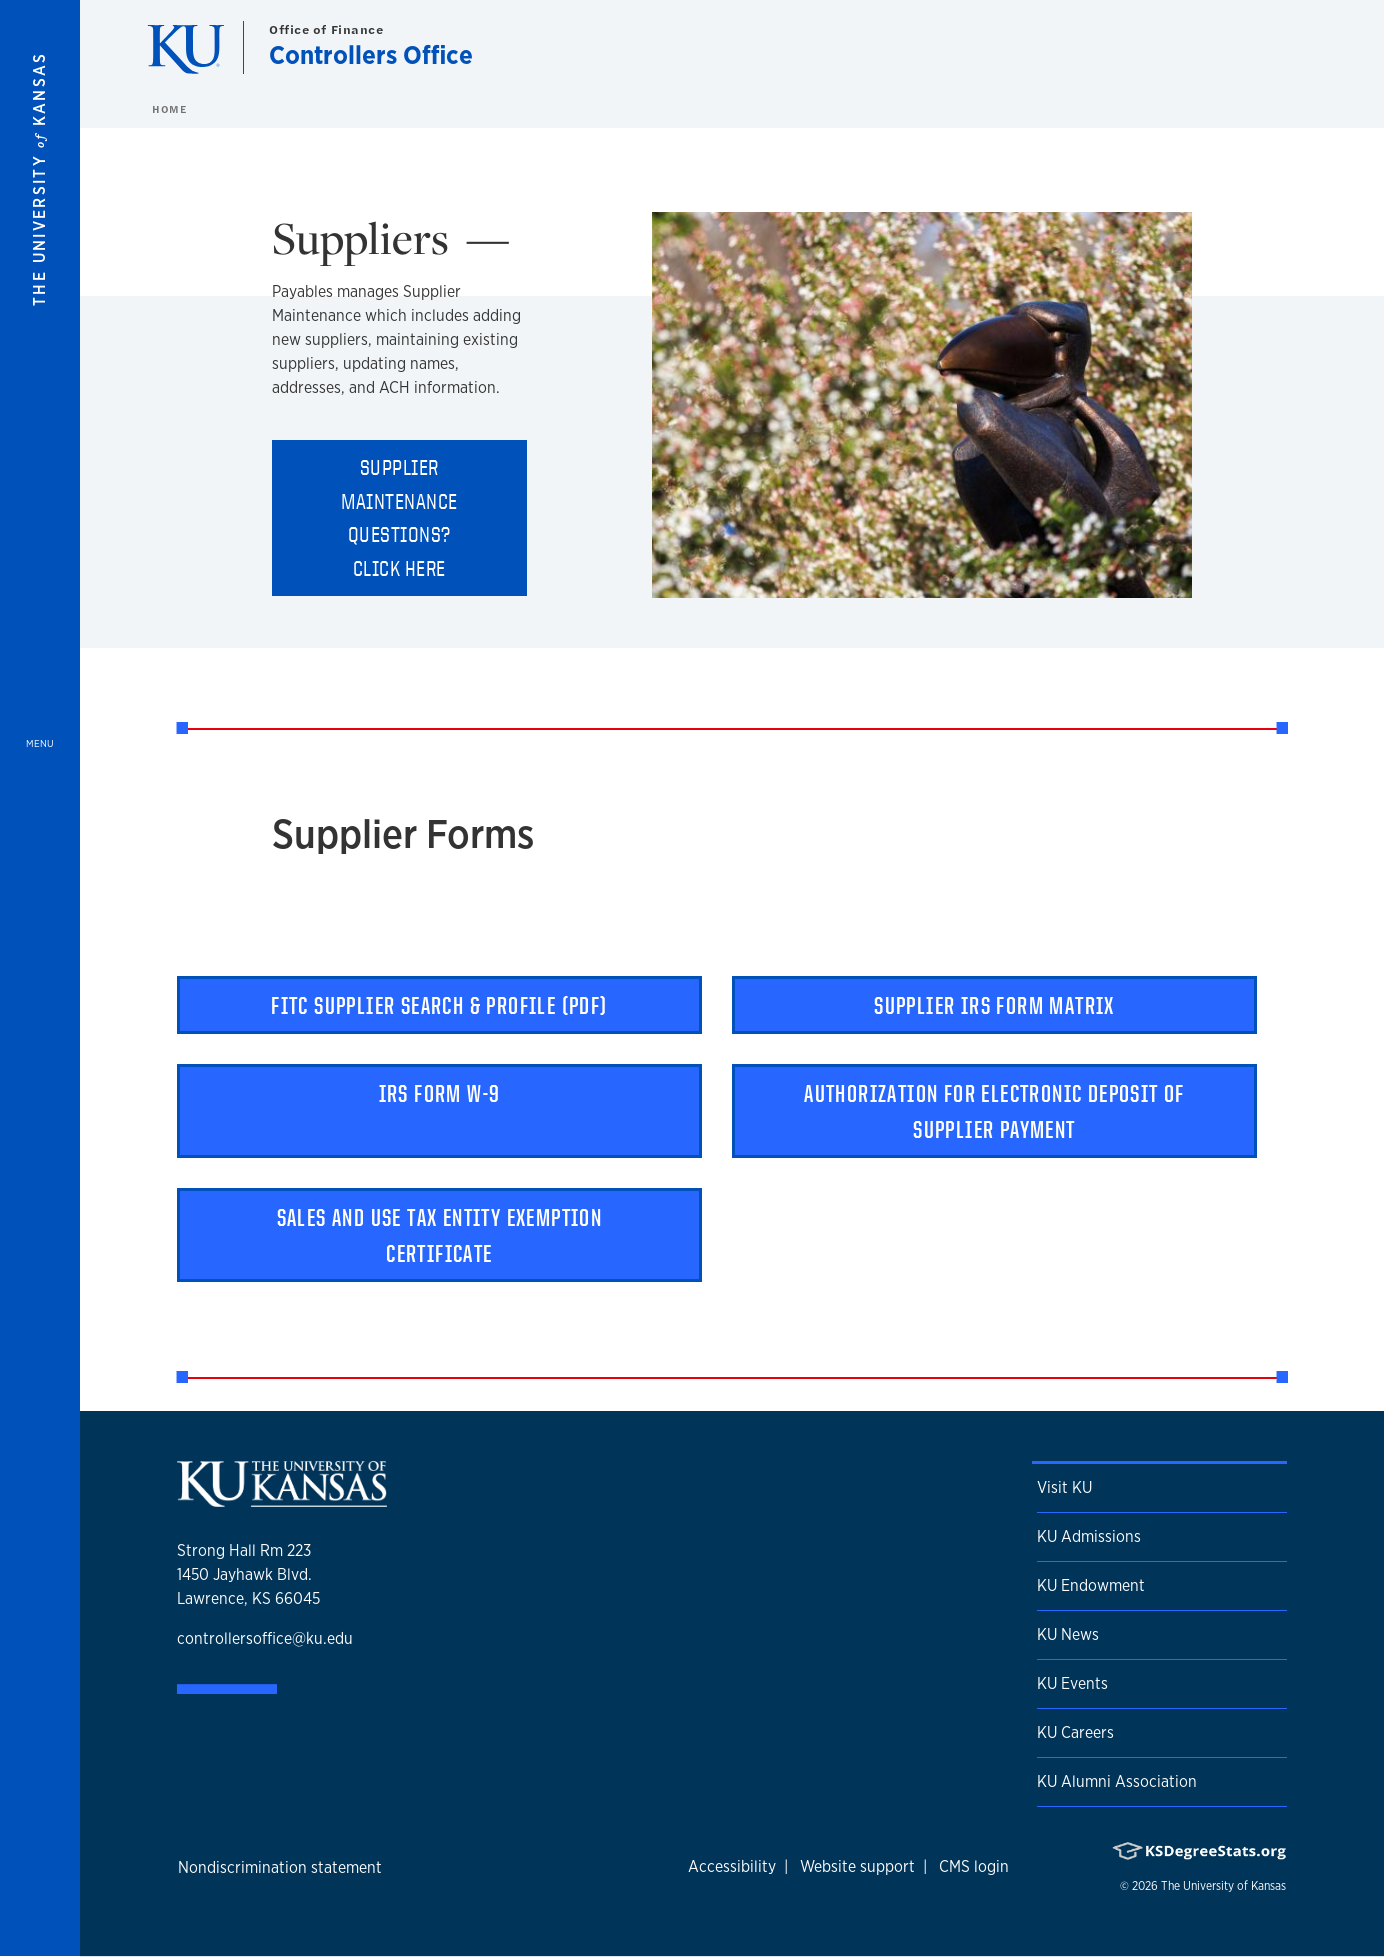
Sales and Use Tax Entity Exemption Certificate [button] (440, 1235)
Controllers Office (371, 54)
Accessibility (732, 1866)
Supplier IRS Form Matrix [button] (994, 1005)
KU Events (1072, 1683)
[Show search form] (1296, 48)
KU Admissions (1089, 1536)
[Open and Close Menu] (40, 978)
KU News (1068, 1634)
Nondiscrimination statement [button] (280, 1867)
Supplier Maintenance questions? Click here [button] (399, 517)
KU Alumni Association (1117, 1781)
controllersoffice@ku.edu (265, 1638)
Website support (857, 1866)
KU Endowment (1091, 1585)
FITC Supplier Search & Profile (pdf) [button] (439, 1005)
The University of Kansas (1223, 1886)
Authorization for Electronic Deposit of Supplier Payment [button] (994, 1111)
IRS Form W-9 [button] (440, 1093)
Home (169, 109)
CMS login (974, 1866)
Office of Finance (326, 29)
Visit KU (1064, 1487)
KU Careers (1075, 1732)
